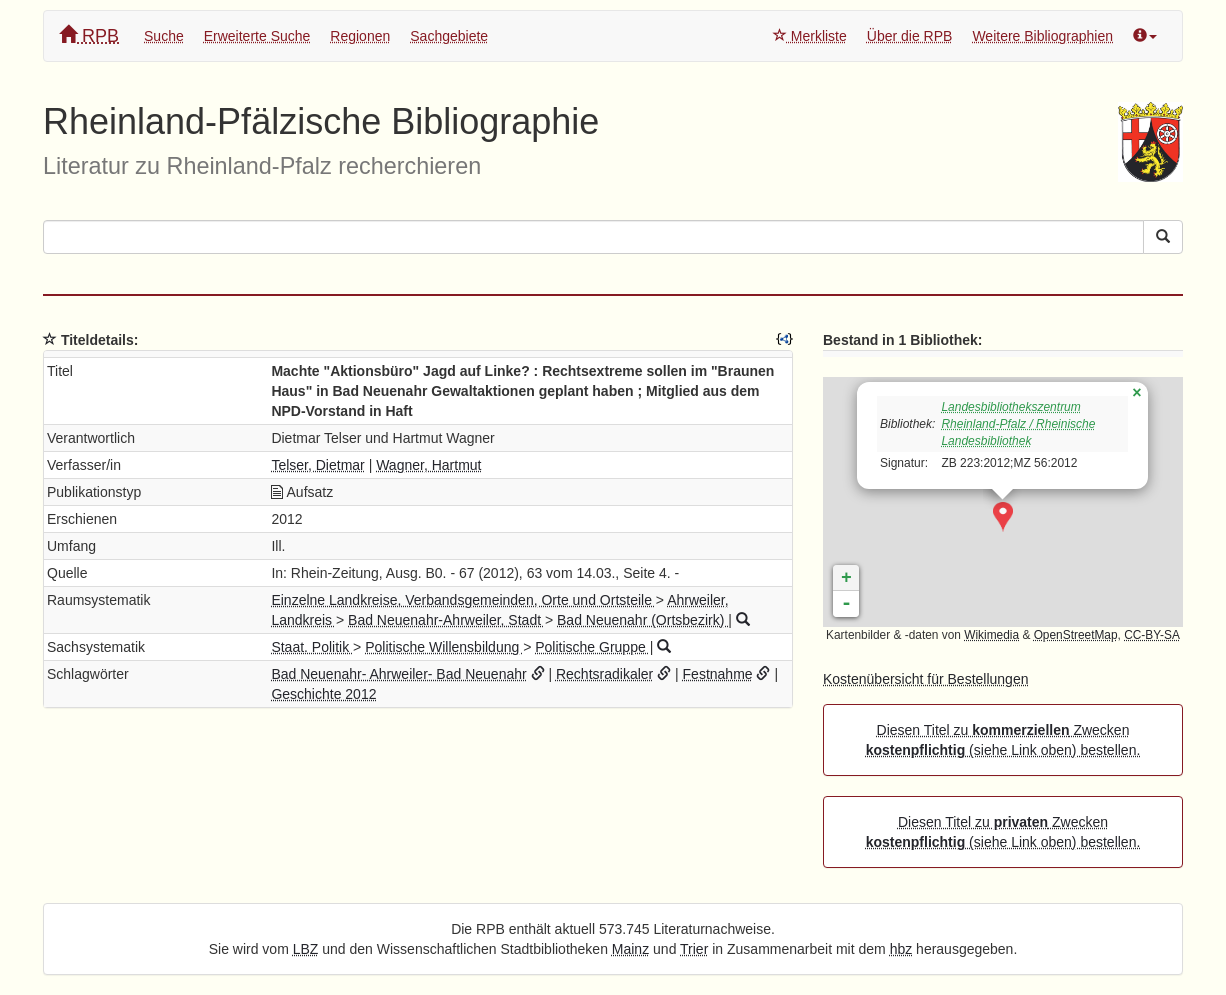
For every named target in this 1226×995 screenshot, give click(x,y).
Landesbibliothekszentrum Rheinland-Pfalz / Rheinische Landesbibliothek (1018, 424)
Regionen (360, 36)
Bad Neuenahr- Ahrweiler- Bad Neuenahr (398, 674)
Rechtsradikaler (604, 674)
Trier (694, 949)
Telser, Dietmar (317, 465)
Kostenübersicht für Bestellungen (925, 679)
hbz (901, 949)
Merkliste (810, 36)
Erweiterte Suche (257, 36)
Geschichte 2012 (323, 694)
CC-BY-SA (1152, 635)
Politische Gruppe (592, 647)
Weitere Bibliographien (1042, 36)
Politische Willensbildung (444, 647)
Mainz (630, 949)
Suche (164, 36)
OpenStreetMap (1076, 635)
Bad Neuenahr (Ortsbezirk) (642, 620)
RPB (89, 35)
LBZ (306, 949)
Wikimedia (991, 635)
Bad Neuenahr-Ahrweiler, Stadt (446, 620)
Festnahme (718, 674)
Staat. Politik (312, 647)
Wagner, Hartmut (428, 465)
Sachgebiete (449, 36)
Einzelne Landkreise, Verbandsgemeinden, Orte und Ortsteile (463, 600)
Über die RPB (910, 36)
